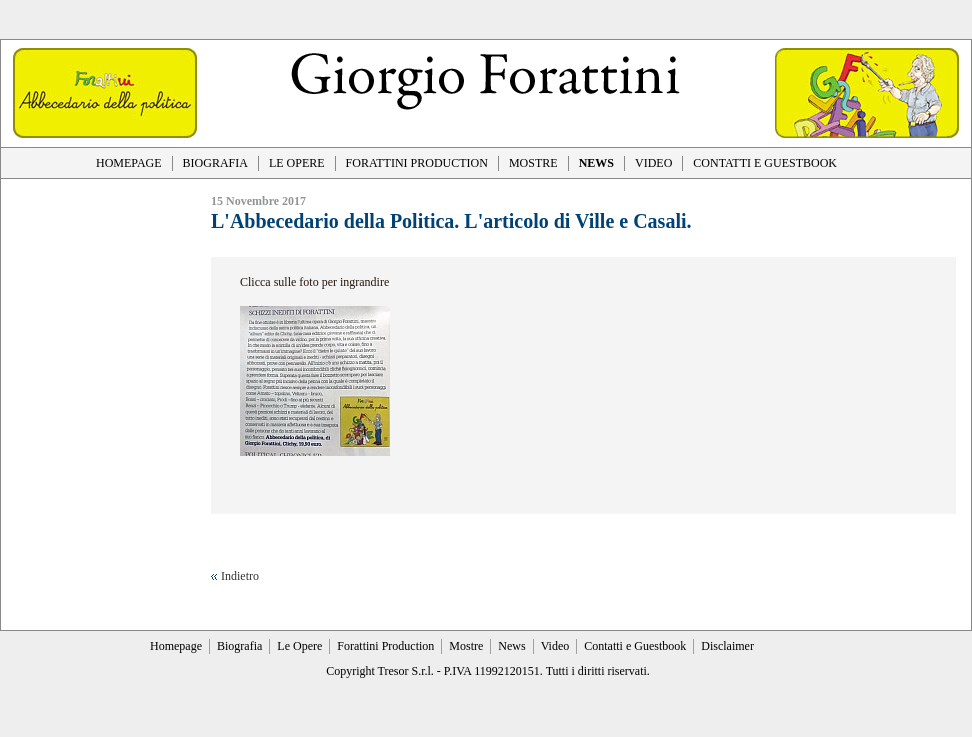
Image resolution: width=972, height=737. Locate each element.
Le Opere (299, 646)
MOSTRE (533, 163)
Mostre (466, 646)
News (511, 646)
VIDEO (653, 163)
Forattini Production (385, 646)
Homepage (176, 646)
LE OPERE (297, 163)
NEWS (596, 163)
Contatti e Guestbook (635, 646)
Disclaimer (727, 646)
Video (555, 646)
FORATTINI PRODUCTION (417, 163)
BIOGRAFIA (215, 163)
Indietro (240, 576)
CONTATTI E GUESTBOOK (765, 163)
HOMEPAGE (129, 163)
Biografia (239, 646)
